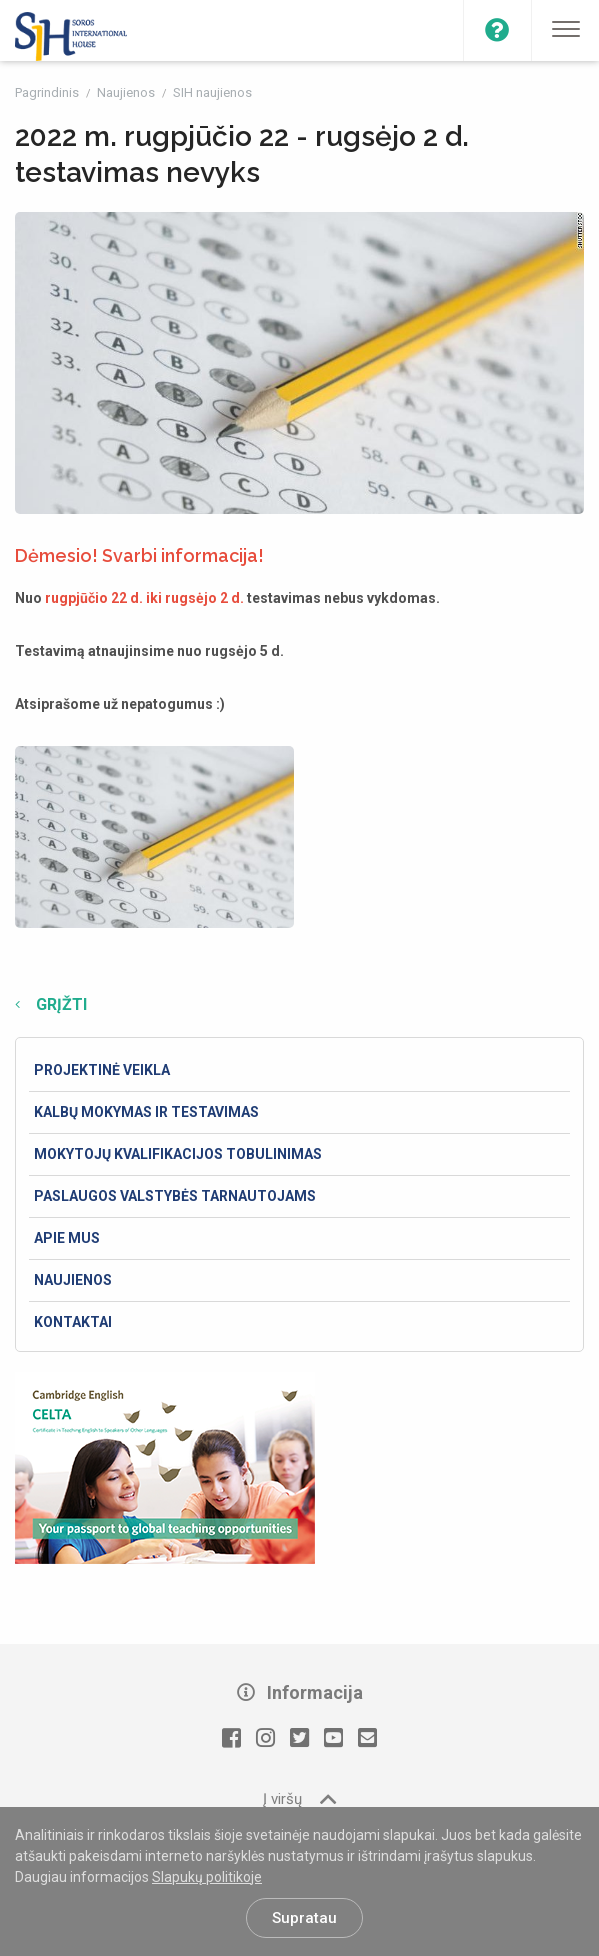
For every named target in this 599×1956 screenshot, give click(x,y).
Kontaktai (73, 1322)
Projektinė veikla (102, 1070)
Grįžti (59, 1004)
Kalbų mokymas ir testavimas (146, 1112)
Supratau (304, 1918)
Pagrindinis (48, 92)
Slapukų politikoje (207, 1877)
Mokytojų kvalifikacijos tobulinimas (178, 1154)
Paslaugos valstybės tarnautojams (175, 1196)
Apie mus (67, 1238)
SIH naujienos (212, 92)
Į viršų (299, 1798)
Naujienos (127, 92)
